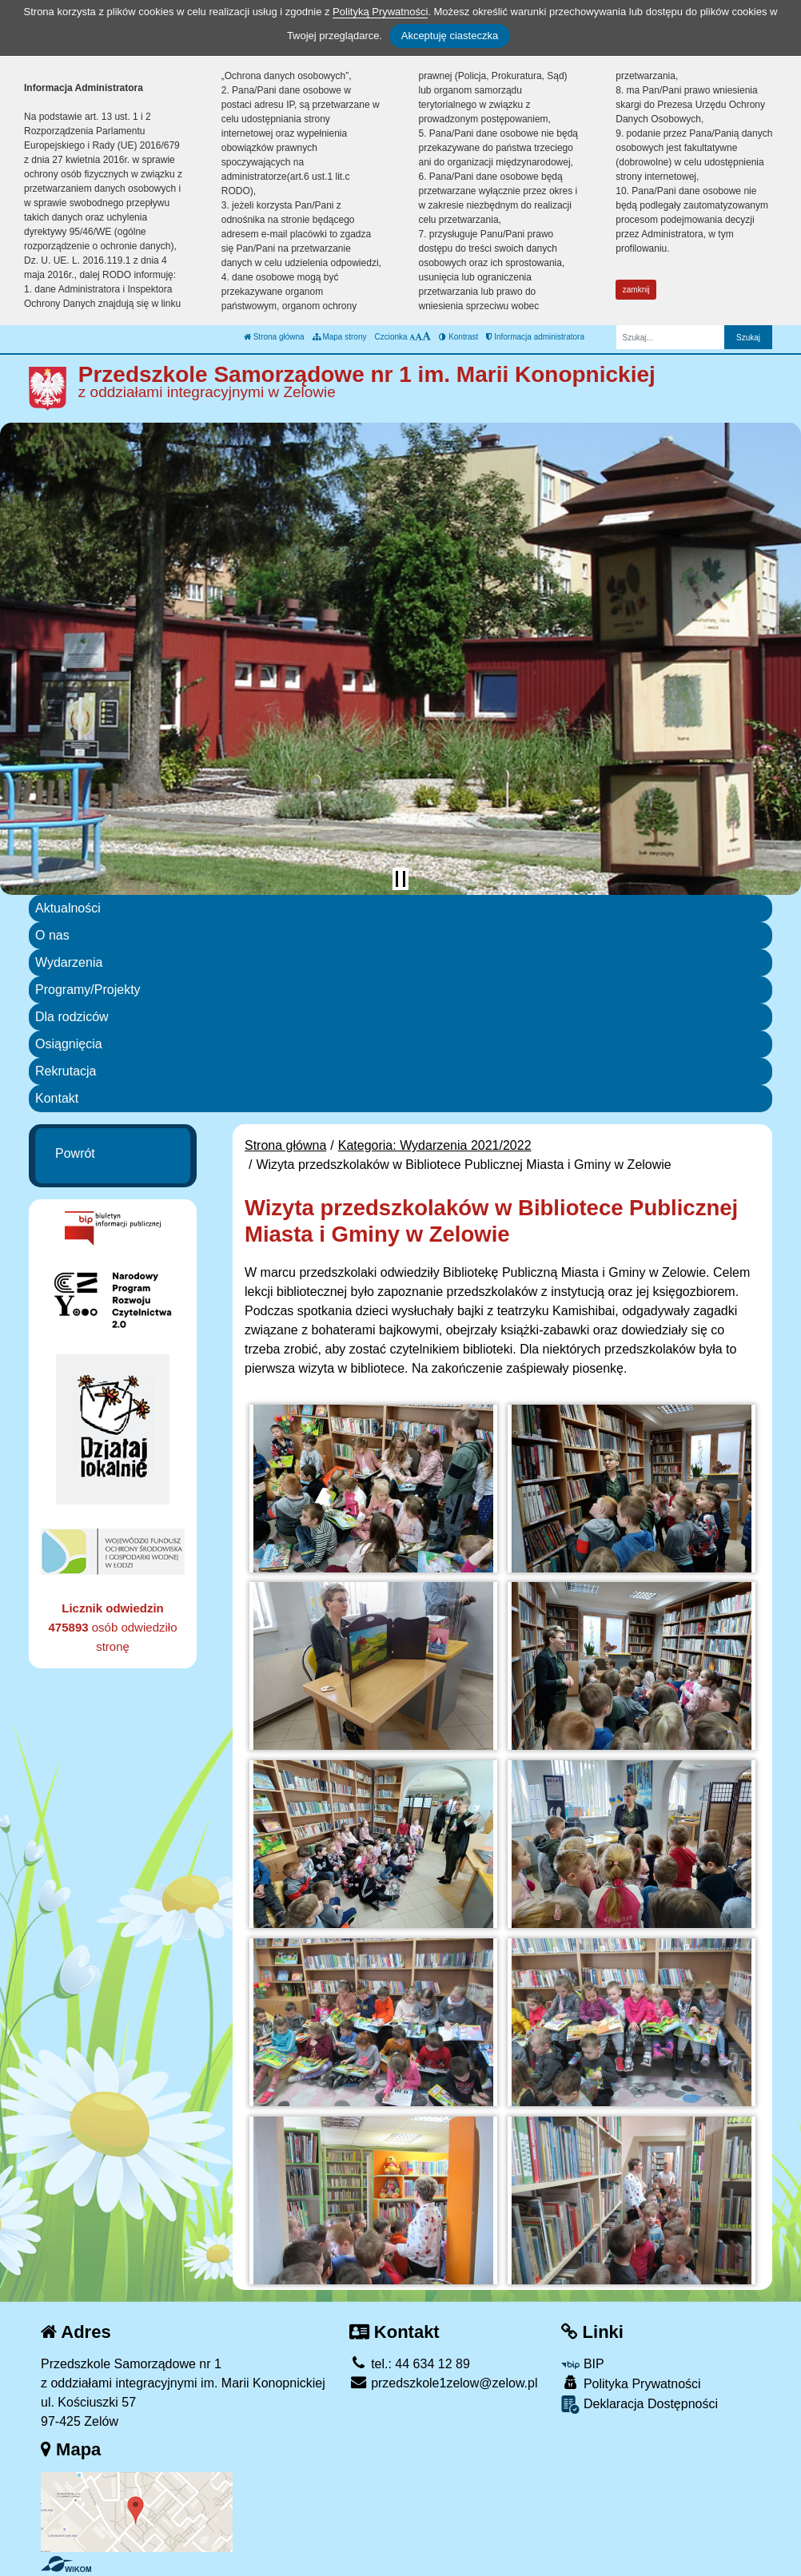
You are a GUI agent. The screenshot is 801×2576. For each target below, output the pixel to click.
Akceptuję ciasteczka (449, 36)
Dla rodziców (72, 1017)
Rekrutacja (65, 1071)
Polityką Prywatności (380, 12)
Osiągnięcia (68, 1044)
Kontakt (56, 1098)
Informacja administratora (535, 336)
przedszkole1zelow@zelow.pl (443, 2383)
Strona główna (274, 336)
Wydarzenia (68, 962)
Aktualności (68, 908)
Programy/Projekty (88, 989)
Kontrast (458, 336)
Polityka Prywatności (630, 2383)
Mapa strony (340, 336)
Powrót (75, 1153)
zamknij (636, 289)
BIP (582, 2364)
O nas (52, 935)
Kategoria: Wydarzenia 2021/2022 (435, 1145)
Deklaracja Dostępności (639, 2404)
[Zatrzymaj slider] (400, 879)
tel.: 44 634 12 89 (409, 2364)
